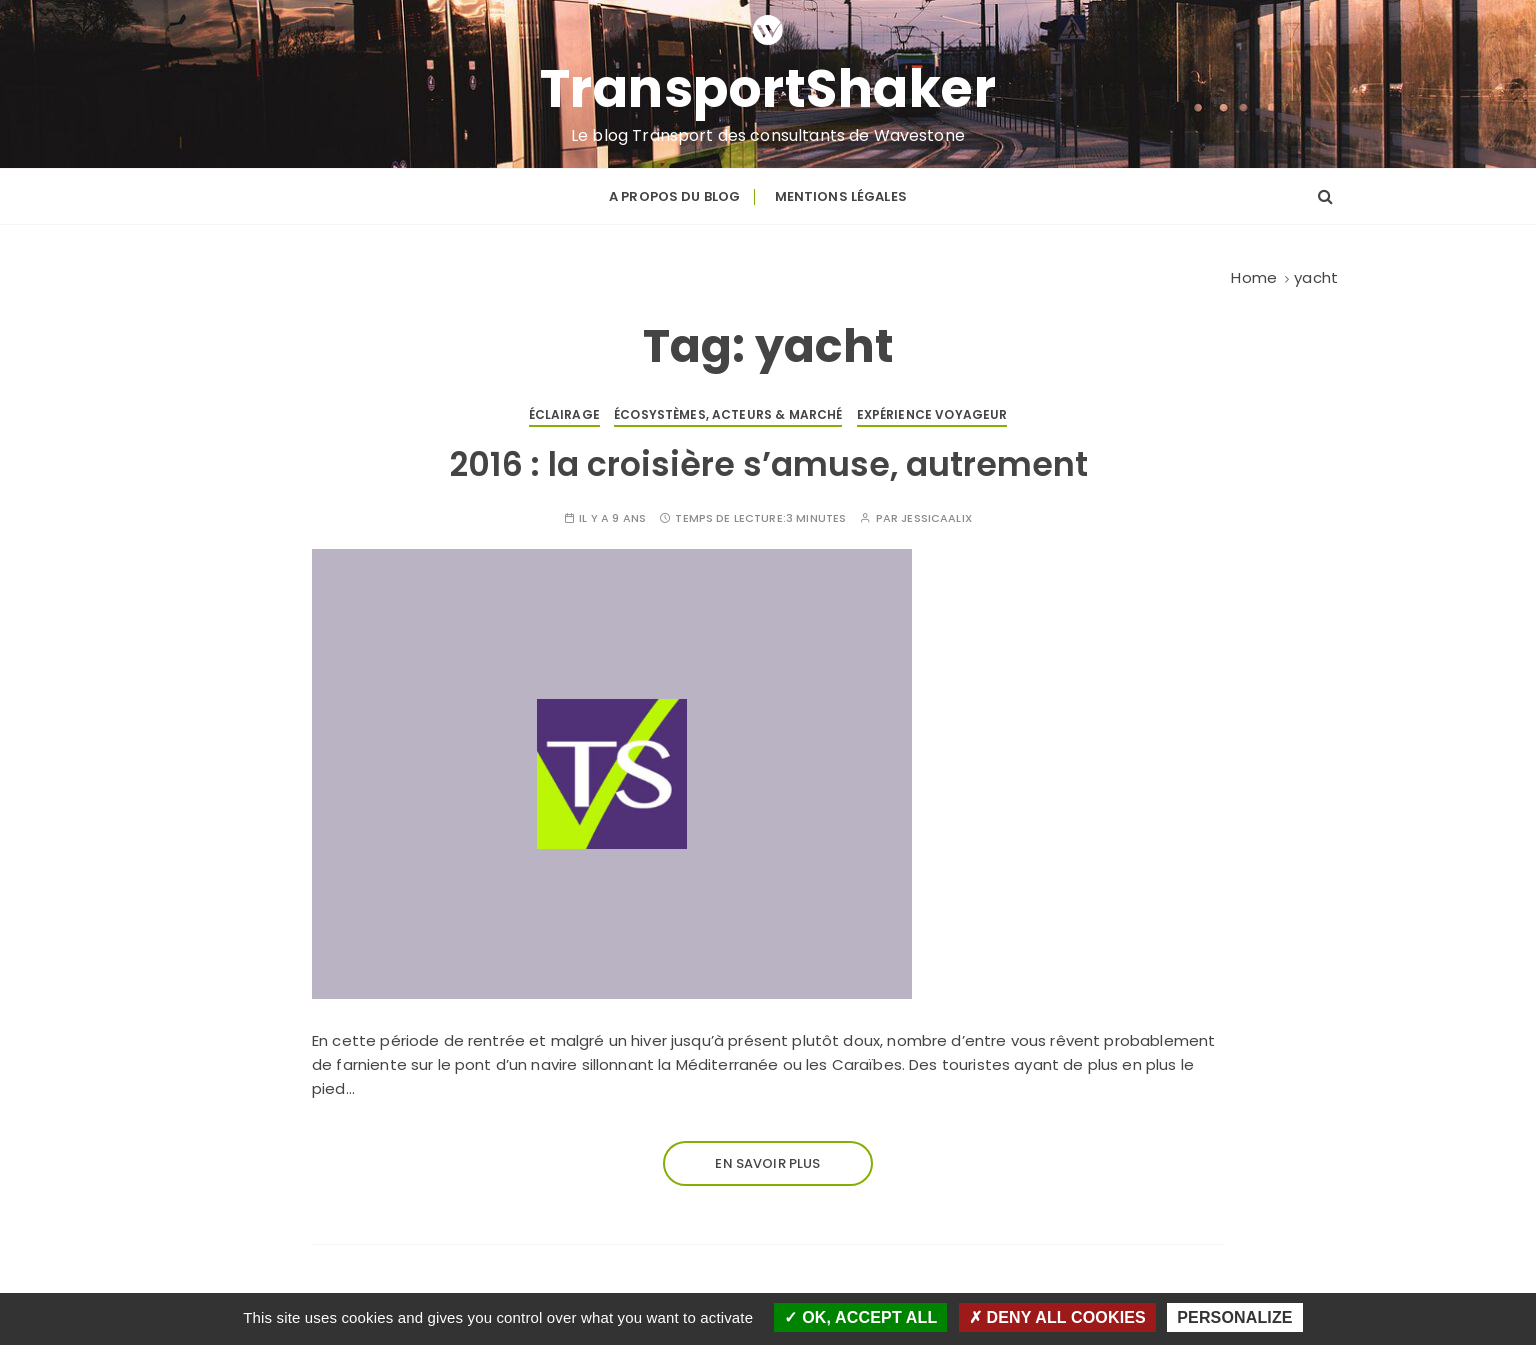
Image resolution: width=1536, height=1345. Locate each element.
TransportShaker (768, 89)
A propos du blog (674, 196)
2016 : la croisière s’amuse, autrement (768, 464)
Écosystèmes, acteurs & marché (728, 414)
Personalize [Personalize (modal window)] (1234, 1317)
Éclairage (564, 414)
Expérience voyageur (932, 414)
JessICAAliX (936, 518)
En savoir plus (767, 1163)
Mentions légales (841, 196)
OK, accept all (860, 1317)
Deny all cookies (1057, 1317)
